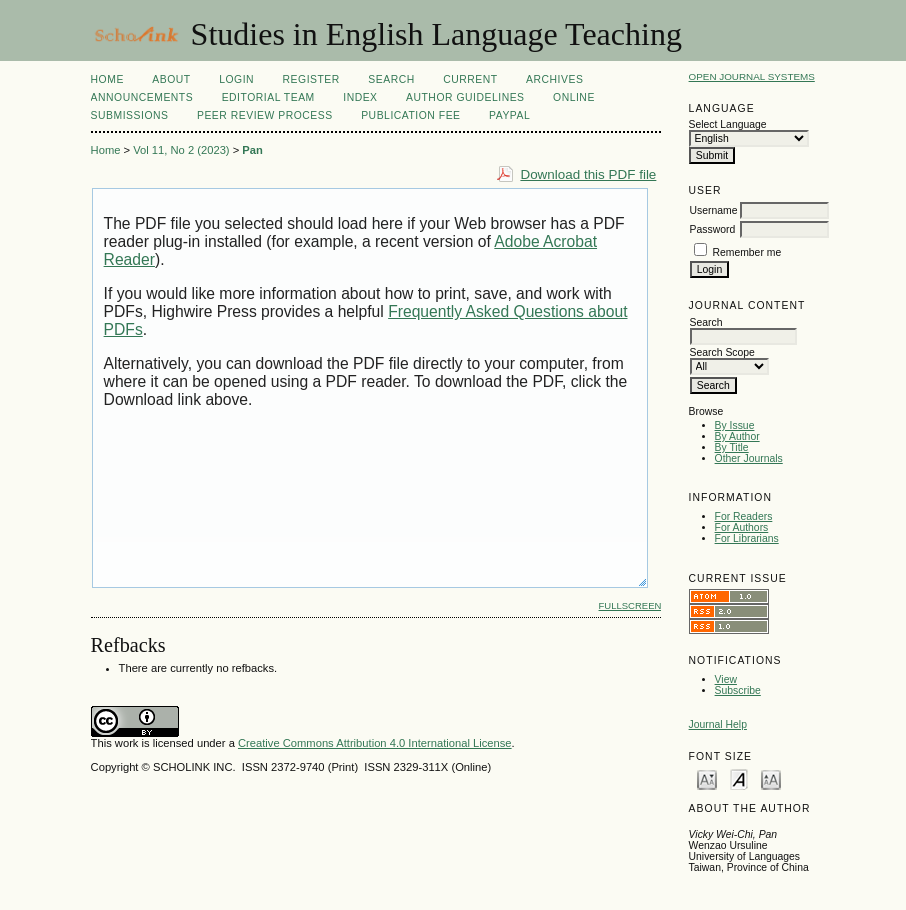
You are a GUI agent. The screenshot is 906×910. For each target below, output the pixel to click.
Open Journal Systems (752, 76)
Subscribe (738, 690)
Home (107, 79)
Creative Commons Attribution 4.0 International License (375, 743)
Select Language (728, 124)
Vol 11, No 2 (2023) (181, 150)
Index (360, 97)
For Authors (742, 527)
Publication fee (410, 115)
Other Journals (749, 458)
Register (311, 79)
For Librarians (747, 538)
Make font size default (739, 778)
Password (713, 229)
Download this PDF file (588, 174)
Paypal (509, 115)
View (726, 679)
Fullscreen (630, 605)
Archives (554, 79)
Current (470, 79)
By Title (732, 447)
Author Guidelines (465, 97)
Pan (252, 150)
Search (391, 79)
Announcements (142, 97)
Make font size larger (771, 778)
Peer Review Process (265, 115)
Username (714, 210)
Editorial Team (268, 97)
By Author (737, 436)
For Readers (744, 516)
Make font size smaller (707, 778)
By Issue (735, 425)
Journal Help (718, 724)
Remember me (746, 252)
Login (236, 79)
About (171, 79)
